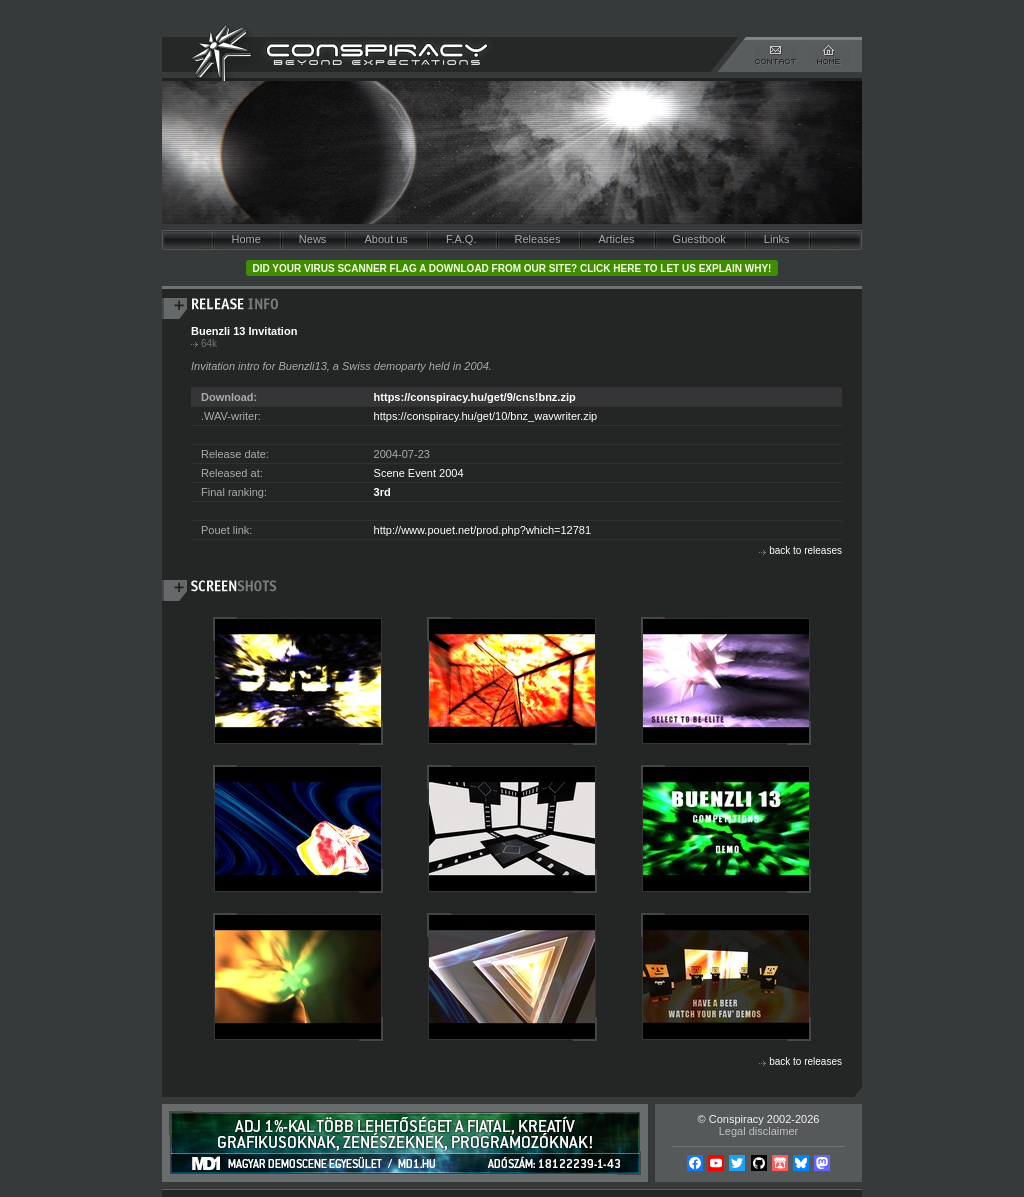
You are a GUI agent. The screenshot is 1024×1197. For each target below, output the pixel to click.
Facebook (695, 1163)
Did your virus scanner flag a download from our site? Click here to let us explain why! (512, 268)
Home (245, 239)
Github (759, 1163)
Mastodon (822, 1163)
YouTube (716, 1163)
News (313, 239)
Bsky (801, 1163)
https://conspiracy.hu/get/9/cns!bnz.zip (475, 397)
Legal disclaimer (758, 1131)
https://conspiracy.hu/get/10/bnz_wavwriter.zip (486, 416)
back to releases (805, 550)
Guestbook (699, 239)
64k (209, 343)
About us (385, 239)
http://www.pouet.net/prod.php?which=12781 (482, 530)
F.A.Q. (461, 239)
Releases (538, 239)
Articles (616, 239)
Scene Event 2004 (419, 473)
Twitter (737, 1163)
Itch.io (780, 1163)
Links (777, 239)
